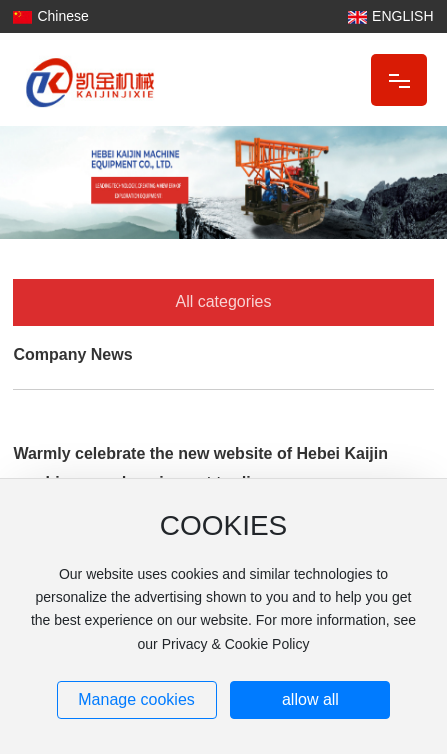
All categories (223, 301)
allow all (310, 699)
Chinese (62, 16)
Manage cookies (136, 699)
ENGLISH (402, 16)
